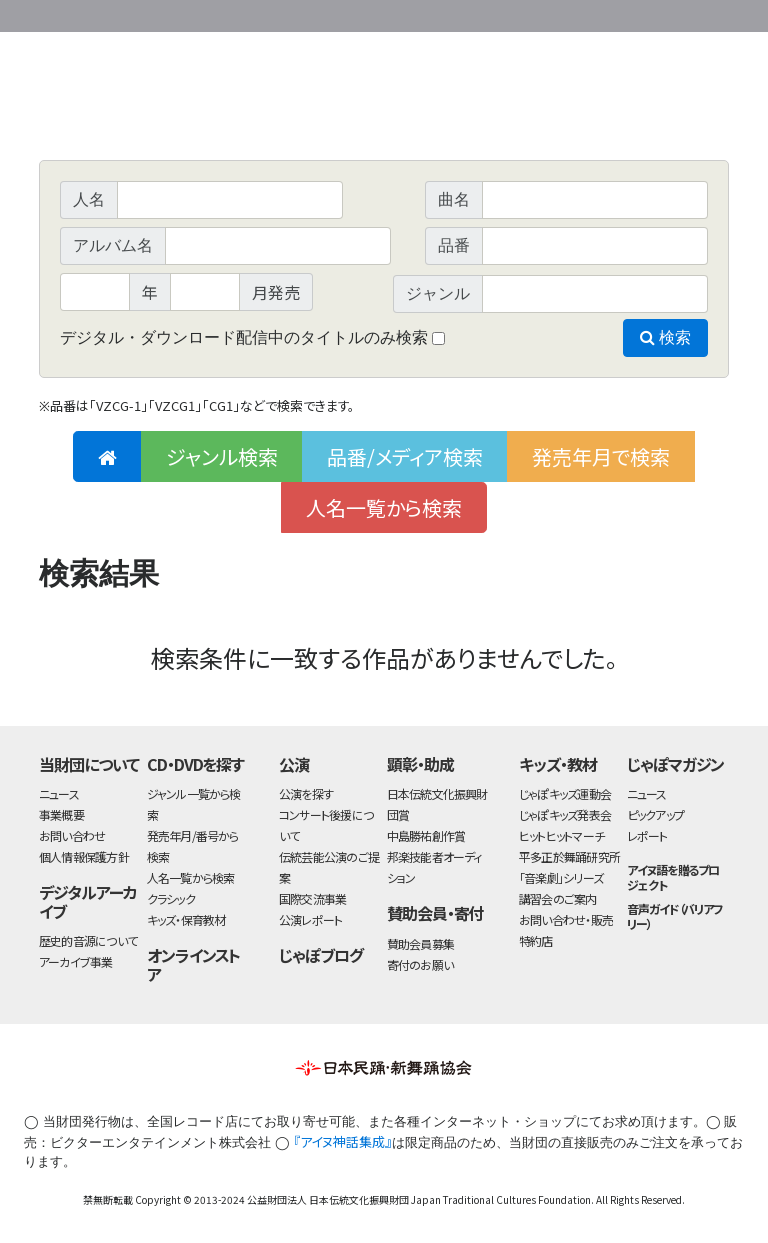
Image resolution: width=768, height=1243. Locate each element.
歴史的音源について (88, 940)
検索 (665, 337)
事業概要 (574, 12)
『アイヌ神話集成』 (342, 1141)
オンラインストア (194, 964)
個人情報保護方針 (84, 856)
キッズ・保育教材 (186, 919)
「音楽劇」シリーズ (561, 877)
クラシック (171, 898)
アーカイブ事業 (76, 961)
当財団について (89, 764)
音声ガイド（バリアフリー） (675, 916)
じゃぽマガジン (676, 764)
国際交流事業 (312, 898)
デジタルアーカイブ (88, 901)
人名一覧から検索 (384, 507)
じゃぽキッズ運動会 (565, 793)
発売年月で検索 (601, 456)
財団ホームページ (494, 12)
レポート (647, 835)
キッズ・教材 (558, 764)
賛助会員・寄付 (435, 913)
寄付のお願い (420, 964)
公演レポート (310, 919)
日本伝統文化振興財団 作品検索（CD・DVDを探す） (384, 114)
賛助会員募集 (420, 943)
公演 (294, 764)
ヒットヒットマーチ (561, 835)
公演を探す (306, 793)
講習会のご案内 (558, 898)
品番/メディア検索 (405, 456)
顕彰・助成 (420, 764)
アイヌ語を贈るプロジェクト (673, 877)
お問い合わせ (674, 12)
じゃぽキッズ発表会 (565, 814)
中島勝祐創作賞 (426, 835)
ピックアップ (655, 814)
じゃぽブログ (321, 955)
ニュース (59, 793)
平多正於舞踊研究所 (569, 856)
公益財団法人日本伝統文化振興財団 (147, 14)
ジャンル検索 (222, 456)
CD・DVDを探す (196, 764)
